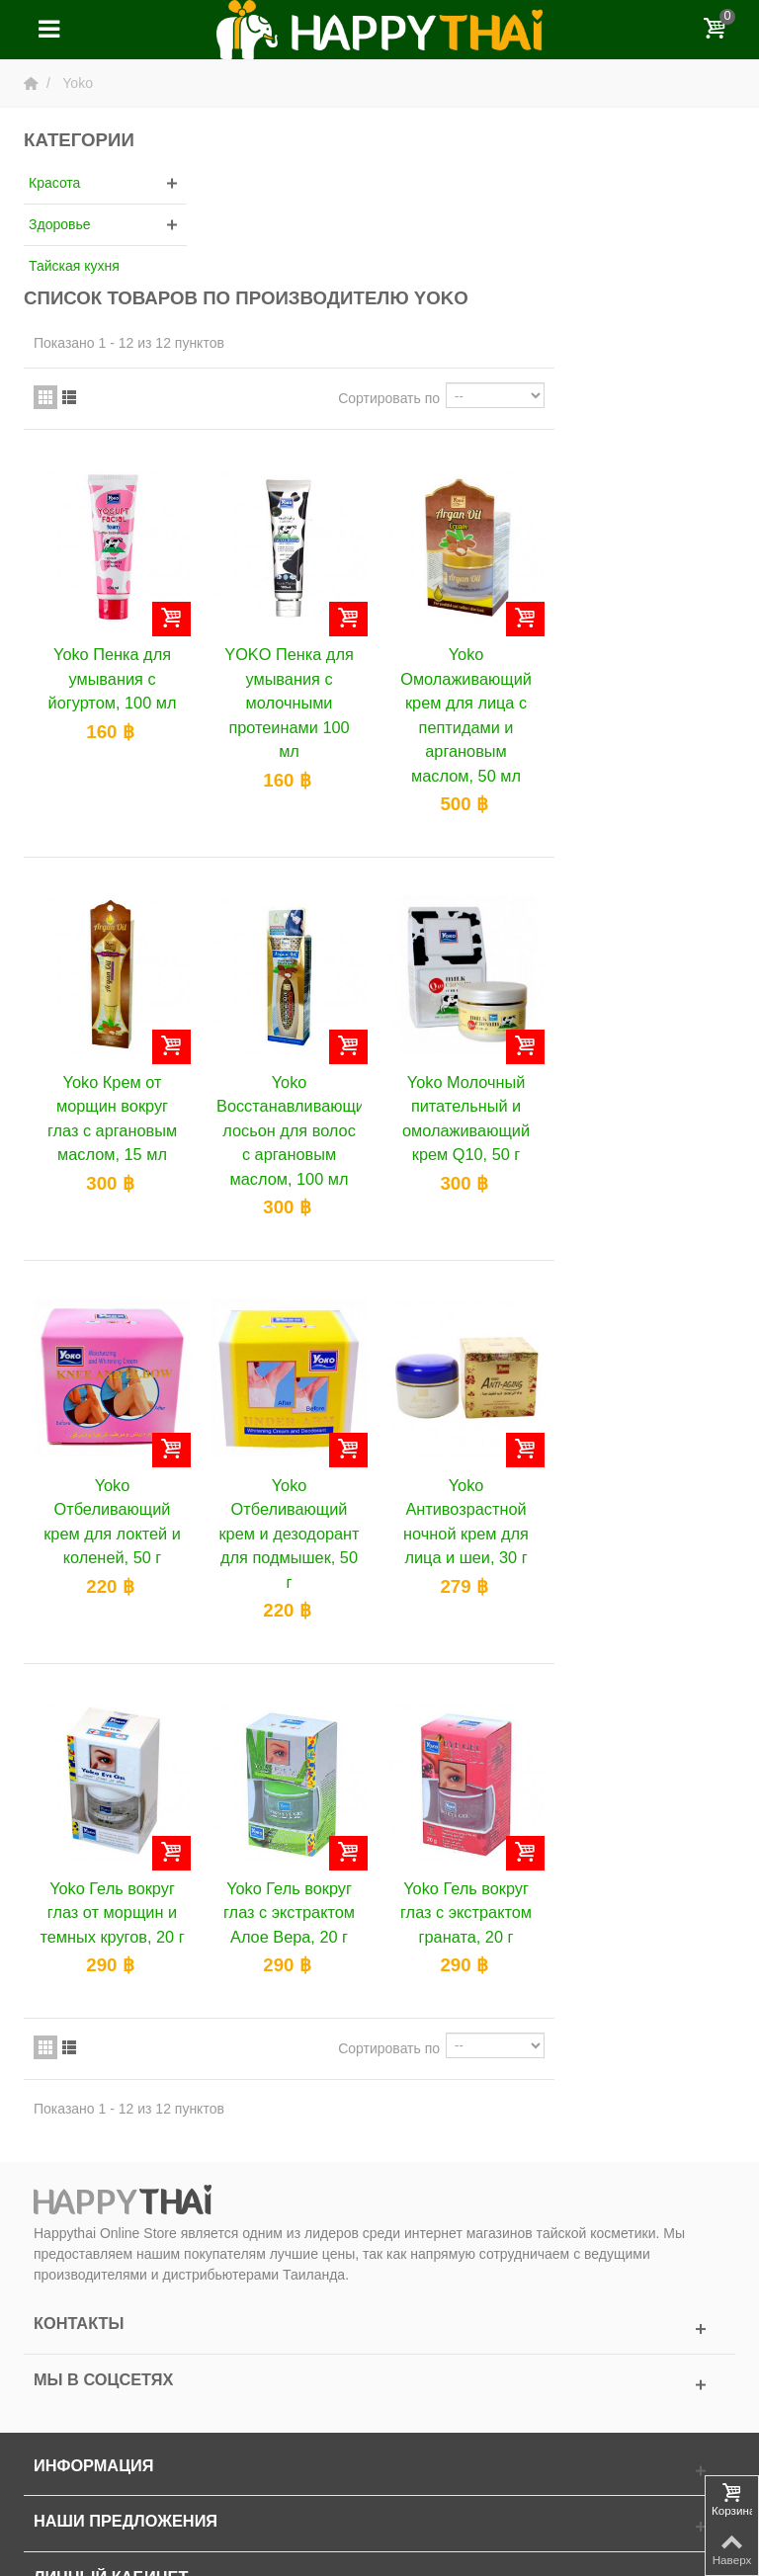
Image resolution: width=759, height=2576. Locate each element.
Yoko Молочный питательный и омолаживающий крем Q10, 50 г (648, 950)
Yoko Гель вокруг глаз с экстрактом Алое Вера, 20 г (472, 1741)
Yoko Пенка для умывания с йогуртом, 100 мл (296, 513)
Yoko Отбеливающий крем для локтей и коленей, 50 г (297, 1352)
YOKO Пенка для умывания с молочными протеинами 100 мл (472, 537)
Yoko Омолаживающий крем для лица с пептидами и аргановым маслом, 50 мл (648, 549)
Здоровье (60, 224)
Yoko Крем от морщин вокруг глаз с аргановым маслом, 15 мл (297, 950)
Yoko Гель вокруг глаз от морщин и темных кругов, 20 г (296, 1753)
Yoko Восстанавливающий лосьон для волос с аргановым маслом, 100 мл (472, 962)
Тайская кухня (74, 266)
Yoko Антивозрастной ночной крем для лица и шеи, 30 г (648, 1352)
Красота (54, 183)
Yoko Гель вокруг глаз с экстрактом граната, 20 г (648, 1741)
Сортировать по (570, 234)
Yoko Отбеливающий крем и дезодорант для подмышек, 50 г (472, 1364)
